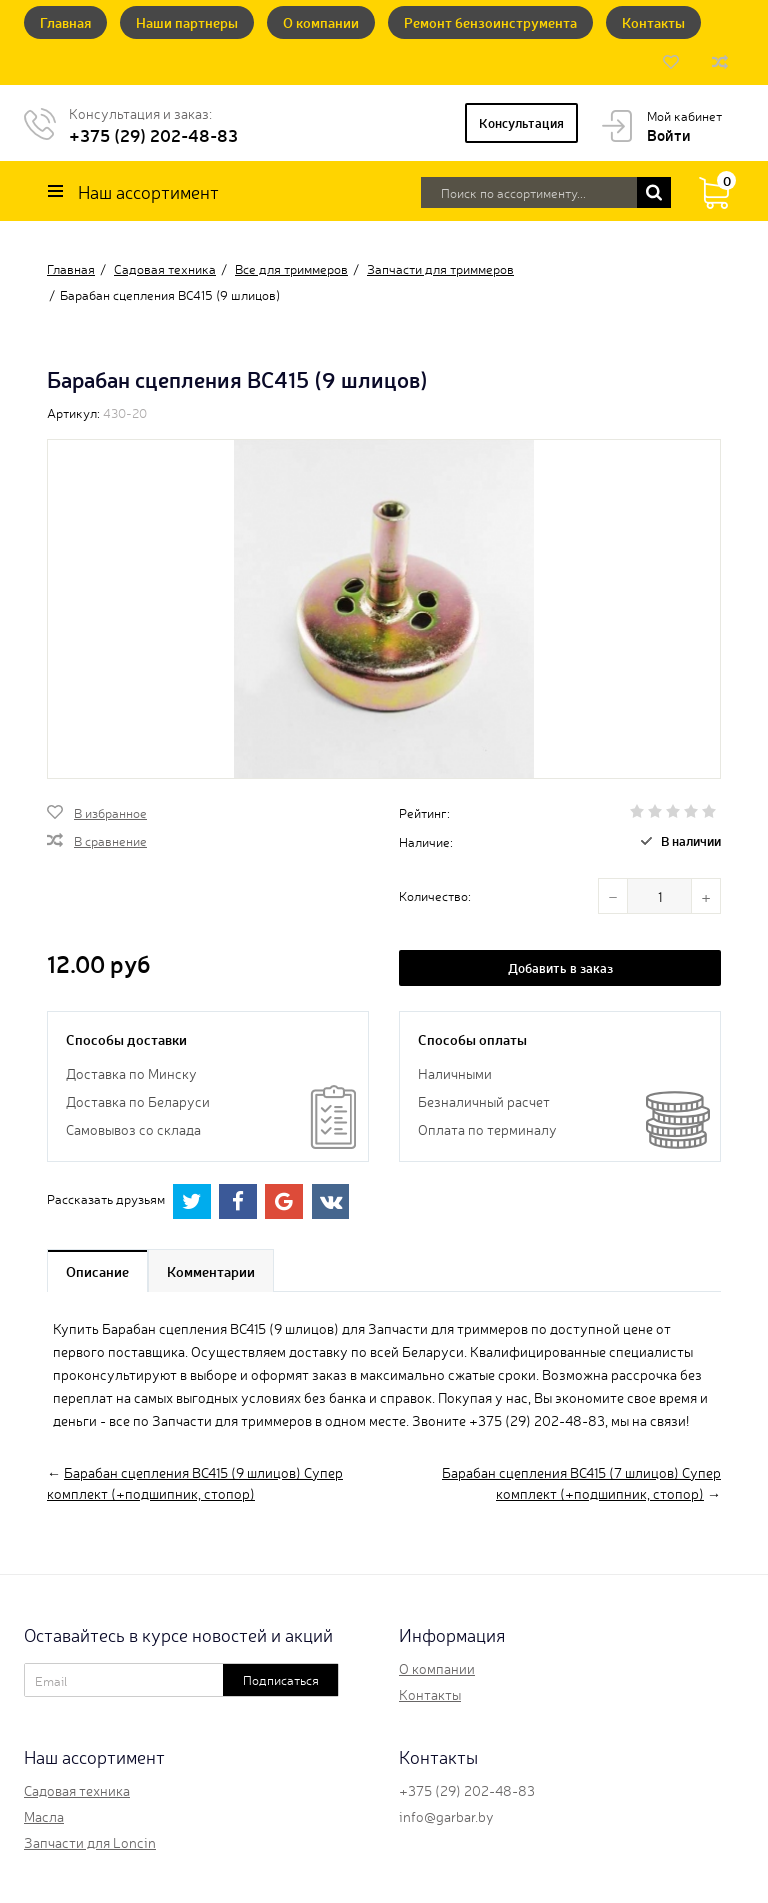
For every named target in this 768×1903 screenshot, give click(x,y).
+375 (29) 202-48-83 (153, 134)
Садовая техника (77, 1790)
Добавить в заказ (560, 967)
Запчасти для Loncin (90, 1842)
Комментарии (211, 1271)
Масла (44, 1816)
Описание (97, 1271)
